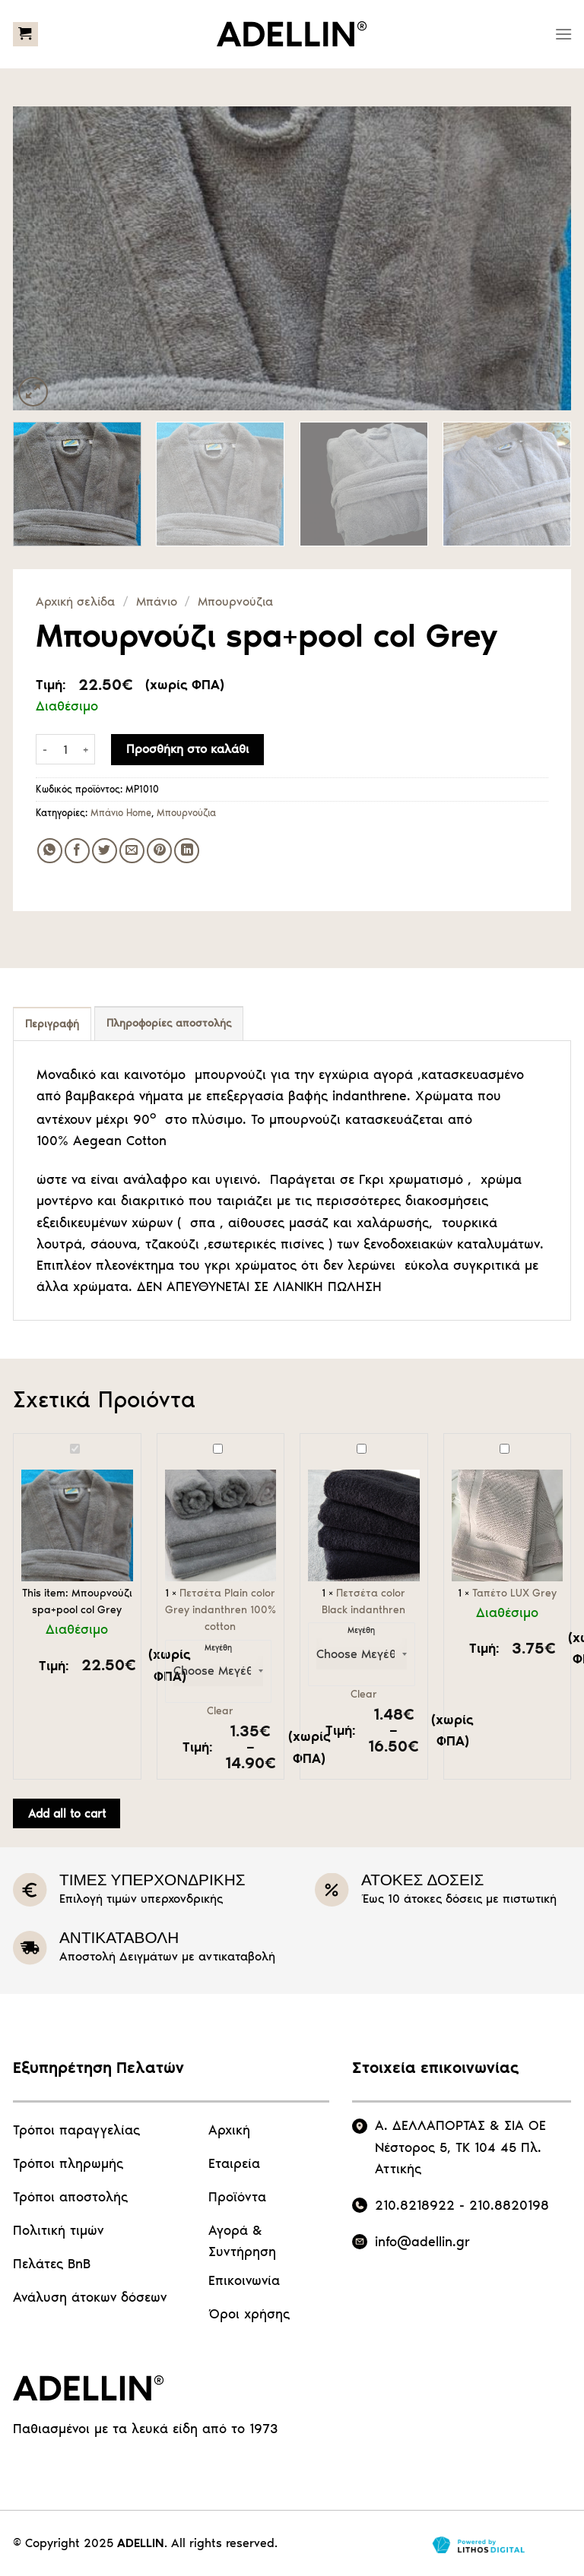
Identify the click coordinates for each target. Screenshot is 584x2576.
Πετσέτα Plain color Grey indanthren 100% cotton (165, 1441)
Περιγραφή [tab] (52, 1023)
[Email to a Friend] (131, 850)
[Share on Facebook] (77, 850)
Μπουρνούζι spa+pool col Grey (21, 1441)
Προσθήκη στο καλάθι (187, 749)
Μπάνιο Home (120, 812)
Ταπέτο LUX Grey (514, 1593)
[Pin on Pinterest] (159, 850)
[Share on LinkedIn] (186, 850)
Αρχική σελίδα (75, 601)
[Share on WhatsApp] (49, 850)
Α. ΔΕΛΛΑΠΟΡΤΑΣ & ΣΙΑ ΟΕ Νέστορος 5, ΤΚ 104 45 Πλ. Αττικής (460, 2146)
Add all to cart (67, 1813)
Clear (220, 1710)
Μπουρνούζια (235, 601)
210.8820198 (509, 2205)
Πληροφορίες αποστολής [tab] (168, 1023)
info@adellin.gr (422, 2241)
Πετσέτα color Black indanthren (308, 1441)
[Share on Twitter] (104, 850)
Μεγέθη (218, 1648)
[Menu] (563, 33)
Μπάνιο (156, 601)
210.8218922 (415, 2205)
